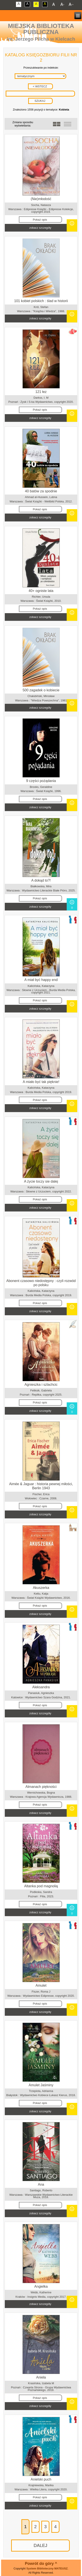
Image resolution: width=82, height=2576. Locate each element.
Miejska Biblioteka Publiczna (41, 28)
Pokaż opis (40, 219)
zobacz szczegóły (40, 227)
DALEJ (40, 2545)
